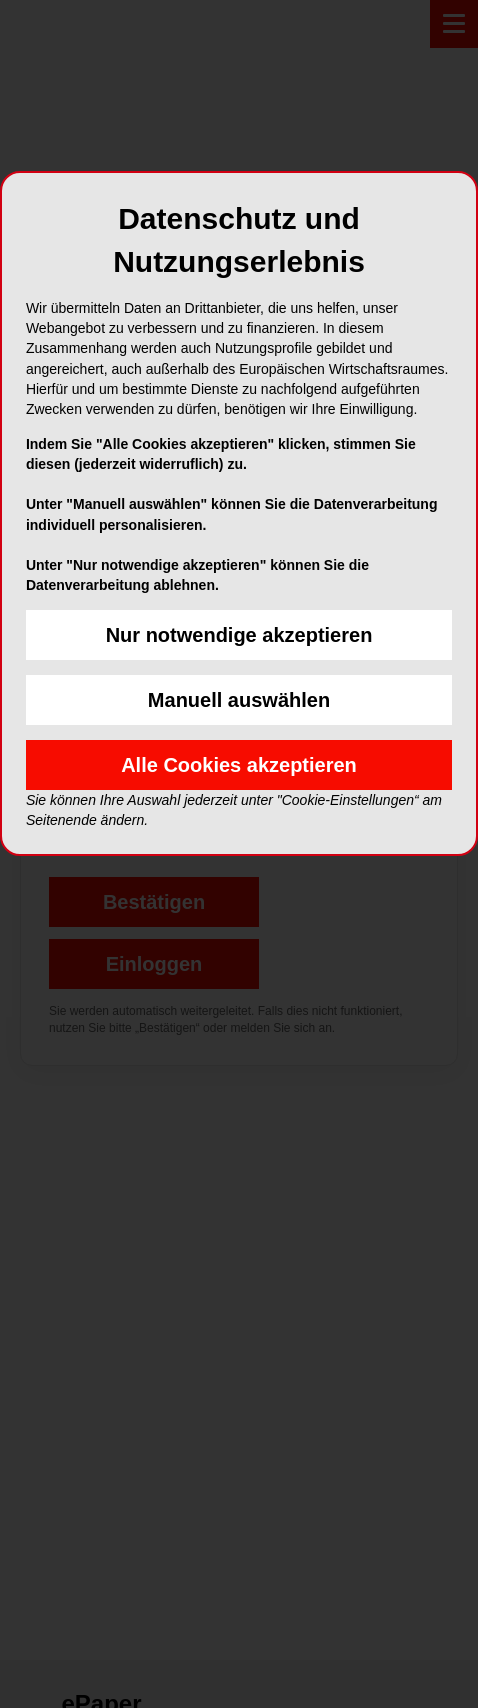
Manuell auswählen (239, 700)
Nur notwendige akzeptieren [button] (239, 635)
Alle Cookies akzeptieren (239, 765)
